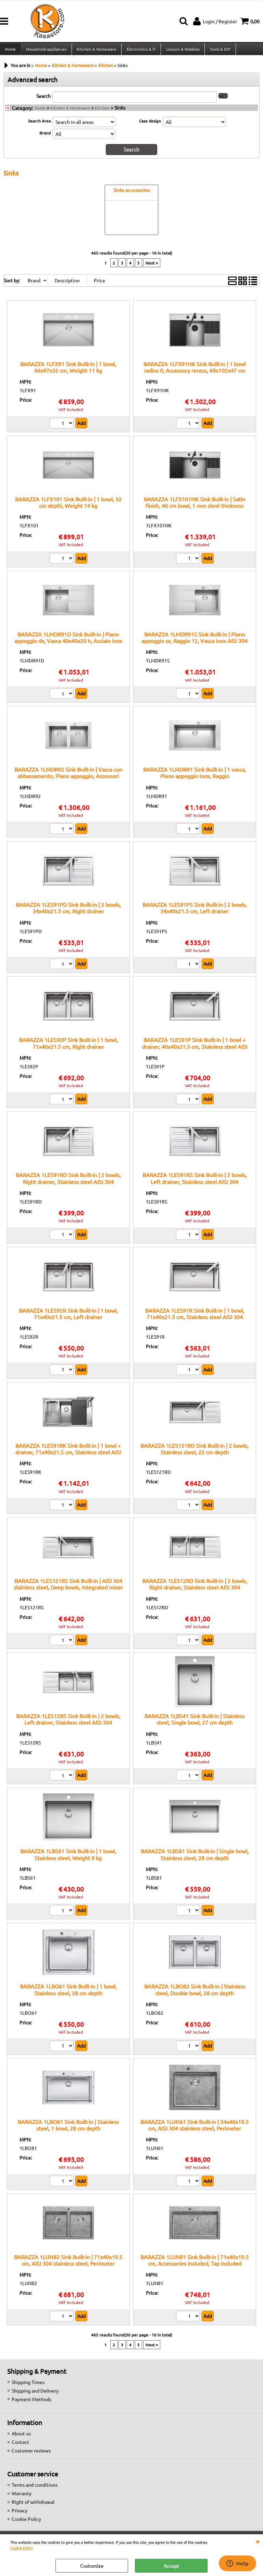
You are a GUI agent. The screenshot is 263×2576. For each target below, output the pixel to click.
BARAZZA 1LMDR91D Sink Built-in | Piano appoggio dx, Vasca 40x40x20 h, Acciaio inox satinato (68, 644)
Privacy (19, 2514)
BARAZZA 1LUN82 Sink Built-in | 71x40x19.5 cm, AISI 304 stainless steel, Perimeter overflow (68, 2267)
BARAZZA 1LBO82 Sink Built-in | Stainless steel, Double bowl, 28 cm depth (194, 1993)
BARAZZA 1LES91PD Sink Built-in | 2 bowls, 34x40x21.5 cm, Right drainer (68, 911)
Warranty (22, 2497)
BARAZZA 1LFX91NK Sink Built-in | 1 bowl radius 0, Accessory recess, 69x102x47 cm (194, 370)
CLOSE (257, 2541)
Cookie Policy (21, 2547)
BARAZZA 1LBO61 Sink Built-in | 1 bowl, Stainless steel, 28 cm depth (68, 1993)
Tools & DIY (218, 51)
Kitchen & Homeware (96, 51)
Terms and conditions (35, 2488)
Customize (91, 2566)
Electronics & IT (140, 51)
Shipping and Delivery (35, 2394)
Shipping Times (28, 2386)
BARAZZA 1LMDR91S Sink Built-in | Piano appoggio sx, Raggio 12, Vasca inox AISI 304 (194, 641)
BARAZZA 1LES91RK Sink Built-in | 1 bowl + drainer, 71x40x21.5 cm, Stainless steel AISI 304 (68, 1456)
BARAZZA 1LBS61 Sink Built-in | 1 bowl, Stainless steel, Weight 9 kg (68, 1858)
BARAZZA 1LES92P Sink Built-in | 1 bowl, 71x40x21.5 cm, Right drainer (68, 1046)
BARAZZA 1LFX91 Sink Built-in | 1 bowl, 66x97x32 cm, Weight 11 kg (68, 370)
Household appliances (46, 51)
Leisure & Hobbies (181, 51)
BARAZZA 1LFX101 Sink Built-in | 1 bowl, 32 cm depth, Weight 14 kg (68, 505)
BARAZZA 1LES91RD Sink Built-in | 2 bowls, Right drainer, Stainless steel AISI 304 (68, 1181)
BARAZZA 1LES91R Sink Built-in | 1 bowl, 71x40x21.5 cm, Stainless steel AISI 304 (194, 1317)
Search (43, 99)
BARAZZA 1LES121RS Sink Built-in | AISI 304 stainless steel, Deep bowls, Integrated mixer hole (68, 1591)
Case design (150, 124)
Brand (45, 136)
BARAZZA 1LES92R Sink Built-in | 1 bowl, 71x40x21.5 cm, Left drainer (68, 1317)
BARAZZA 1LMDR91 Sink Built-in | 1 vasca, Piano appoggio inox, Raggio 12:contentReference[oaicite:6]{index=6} (194, 780)
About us (21, 2437)
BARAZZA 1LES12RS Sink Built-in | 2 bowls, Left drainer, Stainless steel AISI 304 (68, 1722)
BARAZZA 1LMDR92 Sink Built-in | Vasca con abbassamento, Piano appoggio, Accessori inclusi (68, 780)
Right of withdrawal (33, 2505)
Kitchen (102, 111)
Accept (171, 2566)
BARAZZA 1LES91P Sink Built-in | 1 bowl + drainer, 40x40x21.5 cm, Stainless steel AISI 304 (194, 1050)
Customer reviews (31, 2454)
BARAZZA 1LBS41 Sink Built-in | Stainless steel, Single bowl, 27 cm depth (195, 1722)
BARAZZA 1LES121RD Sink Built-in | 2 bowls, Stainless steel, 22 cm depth (194, 1452)
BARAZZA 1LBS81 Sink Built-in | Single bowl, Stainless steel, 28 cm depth (195, 1858)
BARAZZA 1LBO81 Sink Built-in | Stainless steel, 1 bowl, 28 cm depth (68, 2128)
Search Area (39, 124)
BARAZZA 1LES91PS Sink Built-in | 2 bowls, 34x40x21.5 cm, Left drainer (194, 911)
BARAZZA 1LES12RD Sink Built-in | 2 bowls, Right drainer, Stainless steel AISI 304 (194, 1587)
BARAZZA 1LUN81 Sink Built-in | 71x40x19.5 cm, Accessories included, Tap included (194, 2263)
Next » (152, 266)
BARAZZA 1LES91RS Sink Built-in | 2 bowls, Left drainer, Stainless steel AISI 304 (194, 1181)
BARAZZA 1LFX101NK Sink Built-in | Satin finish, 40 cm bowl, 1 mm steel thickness (194, 505)
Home (10, 51)
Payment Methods (31, 2403)
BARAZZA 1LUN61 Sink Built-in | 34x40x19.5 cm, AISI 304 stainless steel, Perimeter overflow (194, 2132)
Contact (20, 2446)
